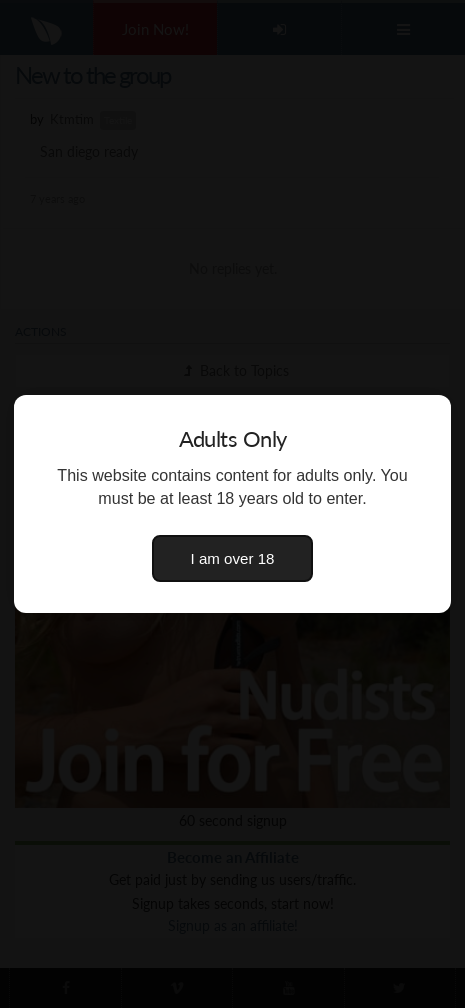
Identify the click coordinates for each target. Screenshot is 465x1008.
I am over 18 (233, 558)
